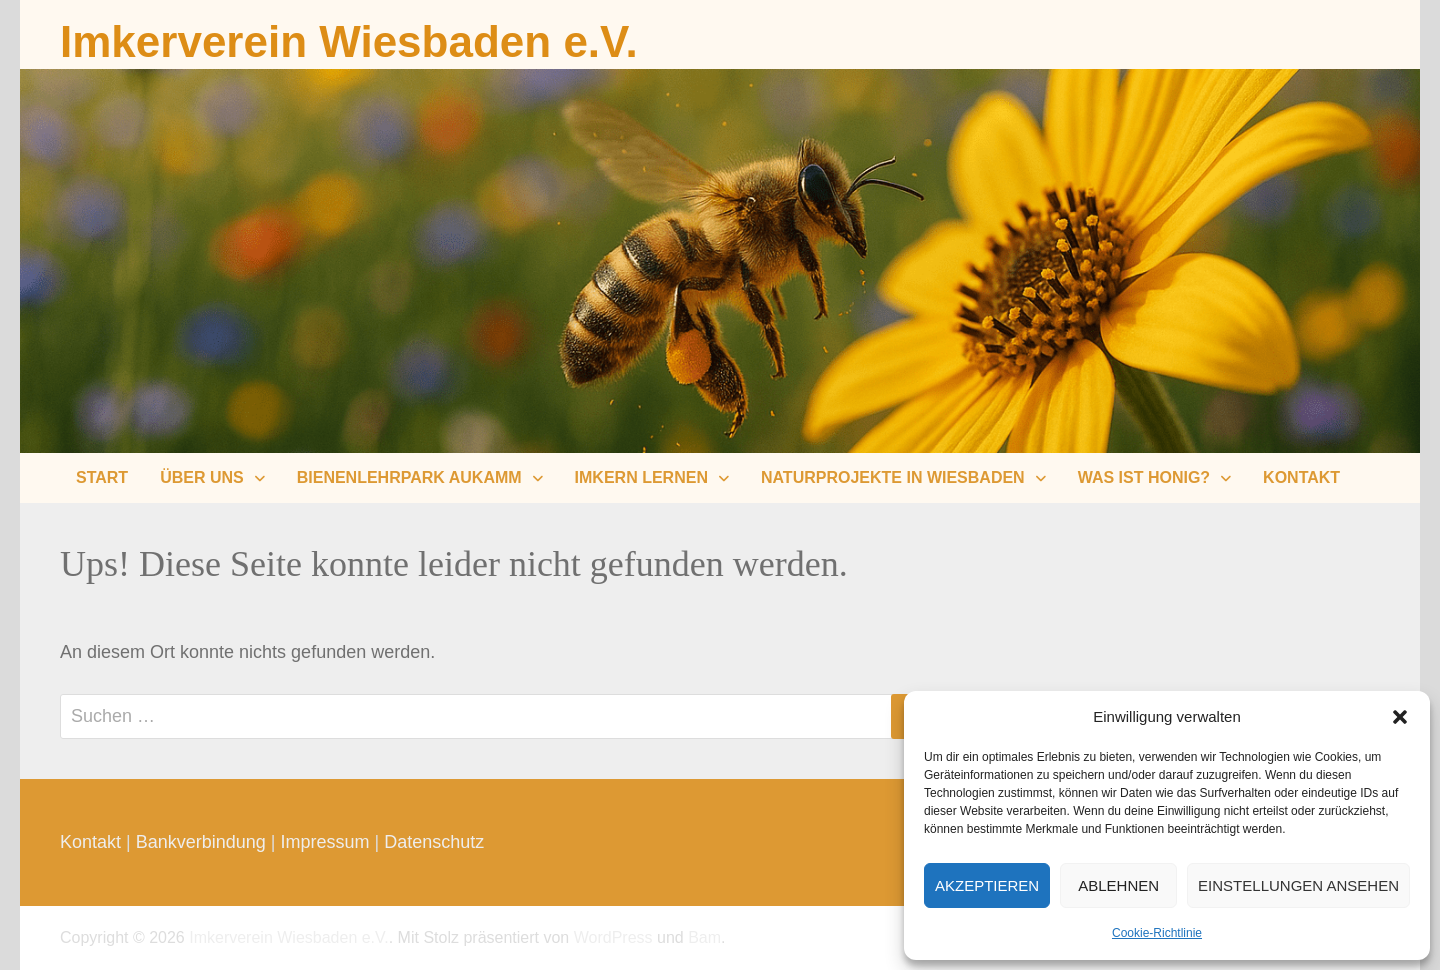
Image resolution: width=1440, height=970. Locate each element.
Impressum (325, 842)
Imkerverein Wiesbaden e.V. (349, 41)
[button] (1400, 717)
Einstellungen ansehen (1298, 885)
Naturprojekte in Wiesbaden (893, 477)
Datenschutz (434, 842)
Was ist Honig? (1144, 477)
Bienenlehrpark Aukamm (409, 477)
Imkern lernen (641, 477)
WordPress (613, 937)
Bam (704, 937)
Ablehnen (1118, 885)
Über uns (202, 477)
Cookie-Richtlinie (1157, 933)
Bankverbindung (201, 842)
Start (102, 477)
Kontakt (1301, 477)
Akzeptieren (987, 885)
